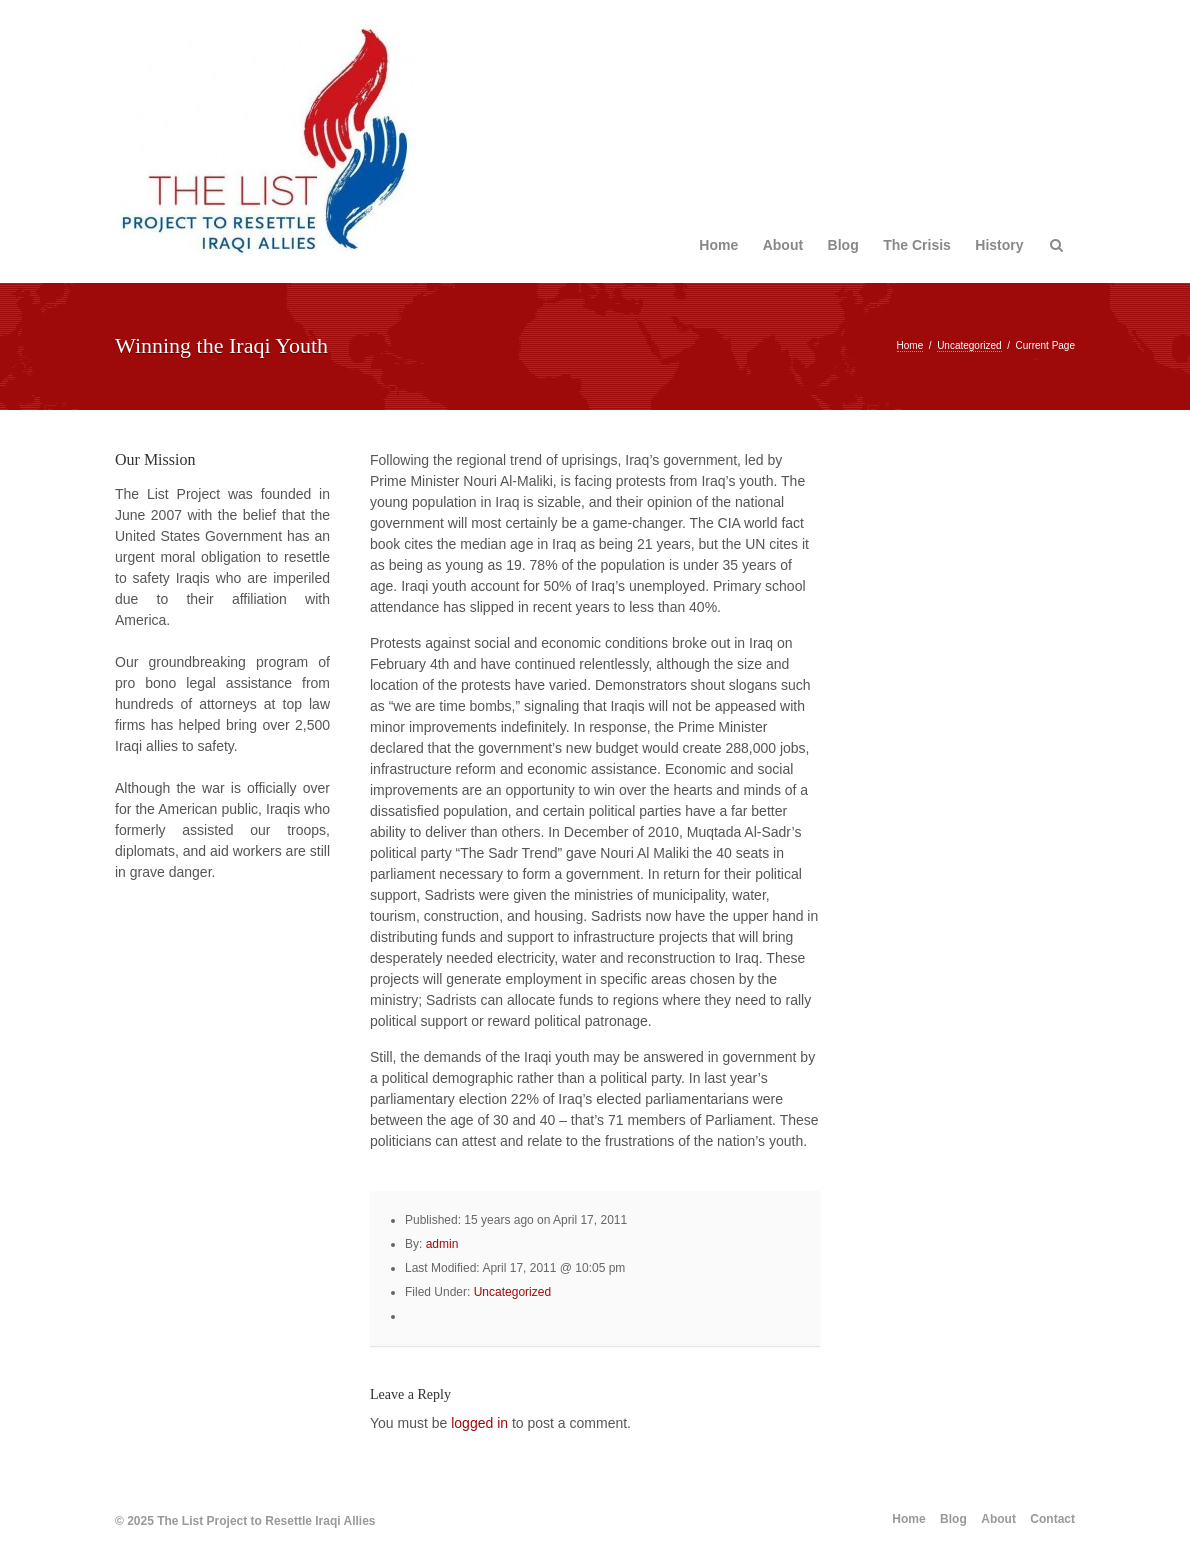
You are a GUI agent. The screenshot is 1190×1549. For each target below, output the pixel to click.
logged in (479, 1423)
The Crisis (917, 245)
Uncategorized (969, 345)
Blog (843, 245)
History (999, 245)
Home (718, 245)
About (783, 245)
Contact (1052, 1519)
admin (442, 1244)
